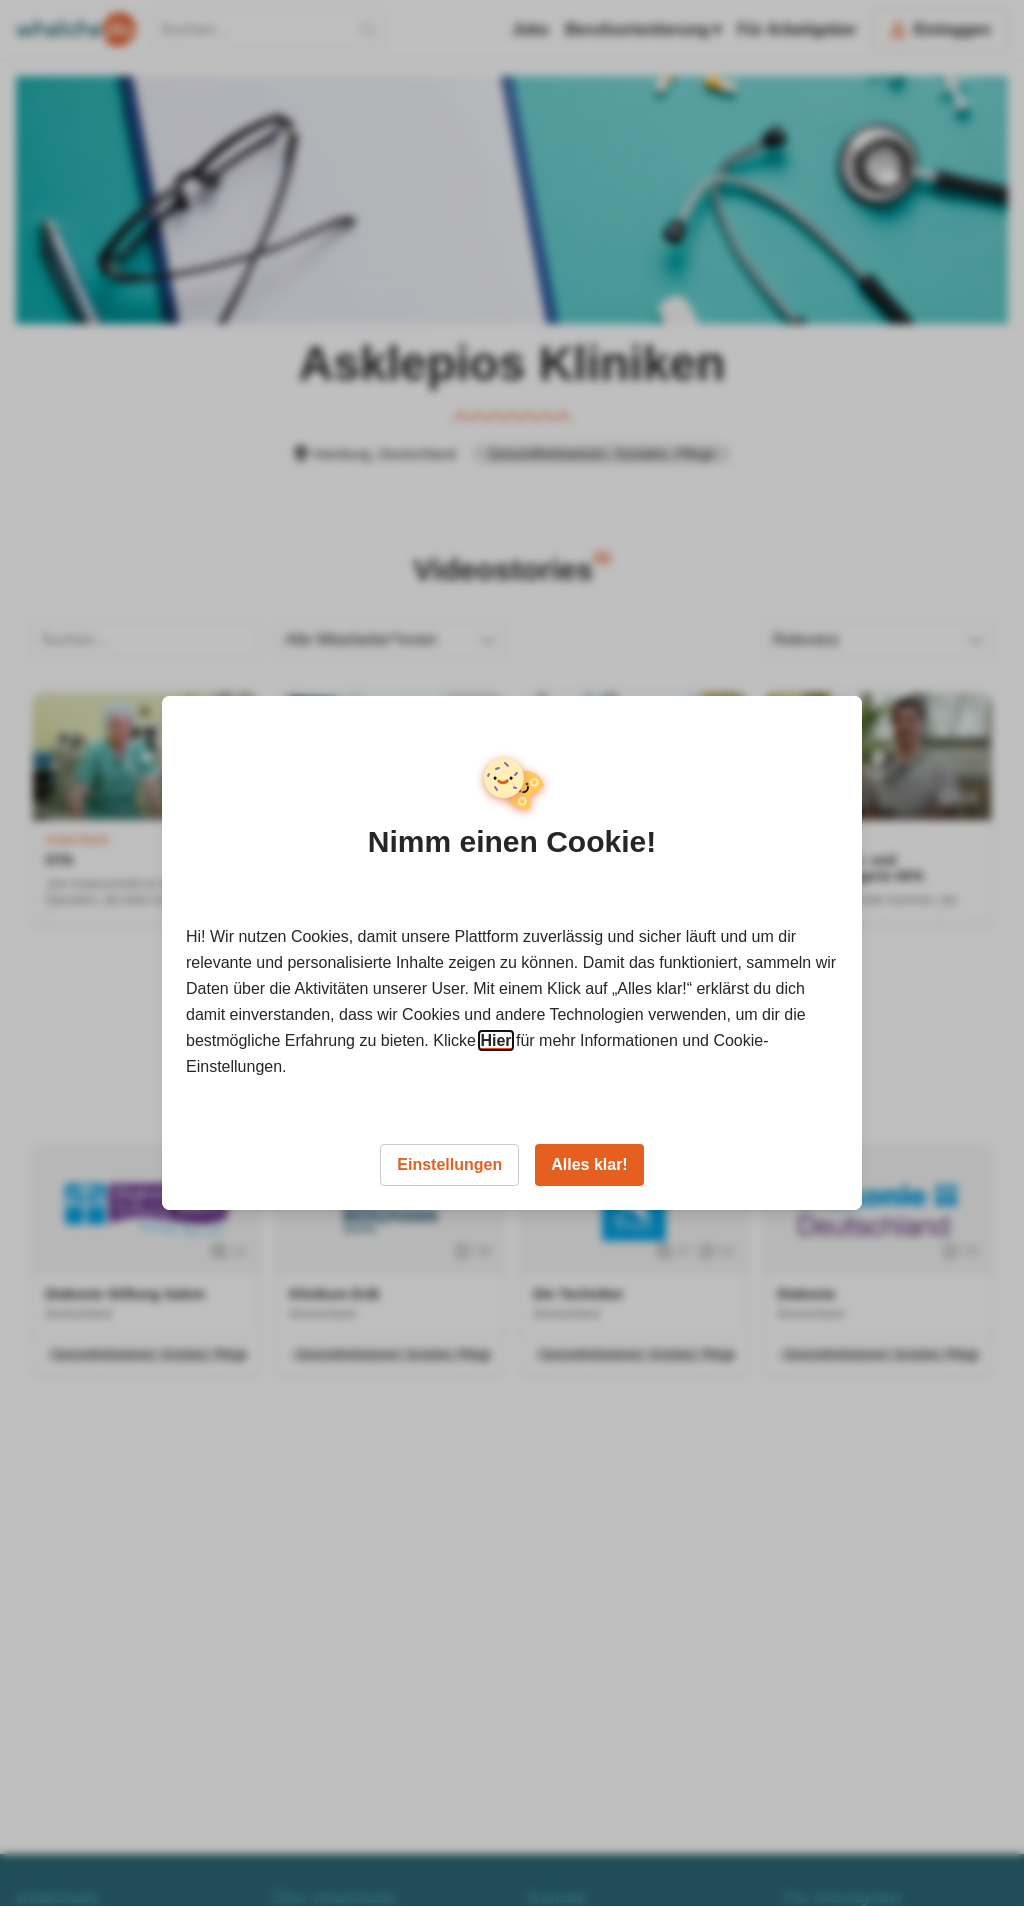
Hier (495, 1040)
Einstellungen (449, 1164)
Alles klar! (589, 1164)
